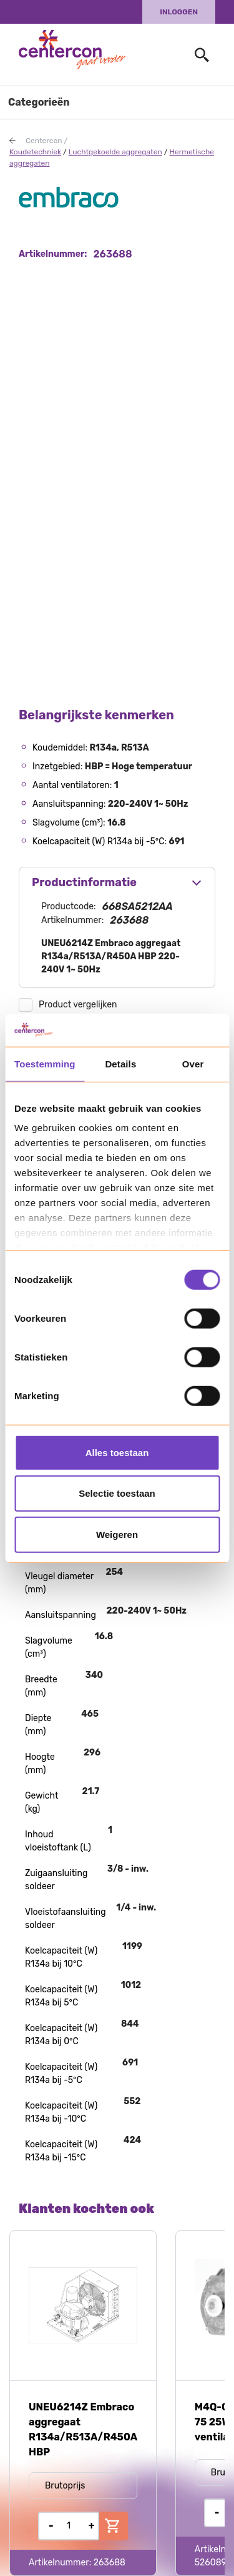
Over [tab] (193, 1063)
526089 (211, 2562)
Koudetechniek (35, 151)
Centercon (44, 140)
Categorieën (39, 102)
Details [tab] (120, 1063)
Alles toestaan (117, 1452)
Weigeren (117, 1534)
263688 (109, 2562)
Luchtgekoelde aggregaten (115, 151)
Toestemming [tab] (45, 1063)
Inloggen (179, 11)
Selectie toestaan (117, 1493)
